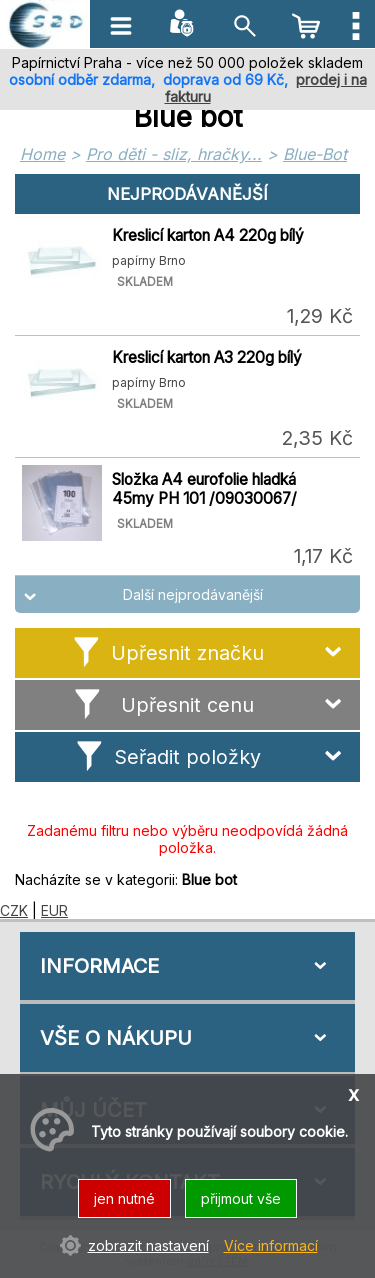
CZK (14, 910)
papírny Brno (149, 261)
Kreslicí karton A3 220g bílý (207, 357)
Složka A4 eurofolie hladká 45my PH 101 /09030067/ (204, 489)
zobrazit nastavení (148, 1245)
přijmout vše (241, 1198)
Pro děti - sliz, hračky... (174, 154)
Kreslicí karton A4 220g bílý (208, 235)
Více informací (271, 1245)
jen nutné (124, 1198)
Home (42, 154)
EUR (54, 910)
